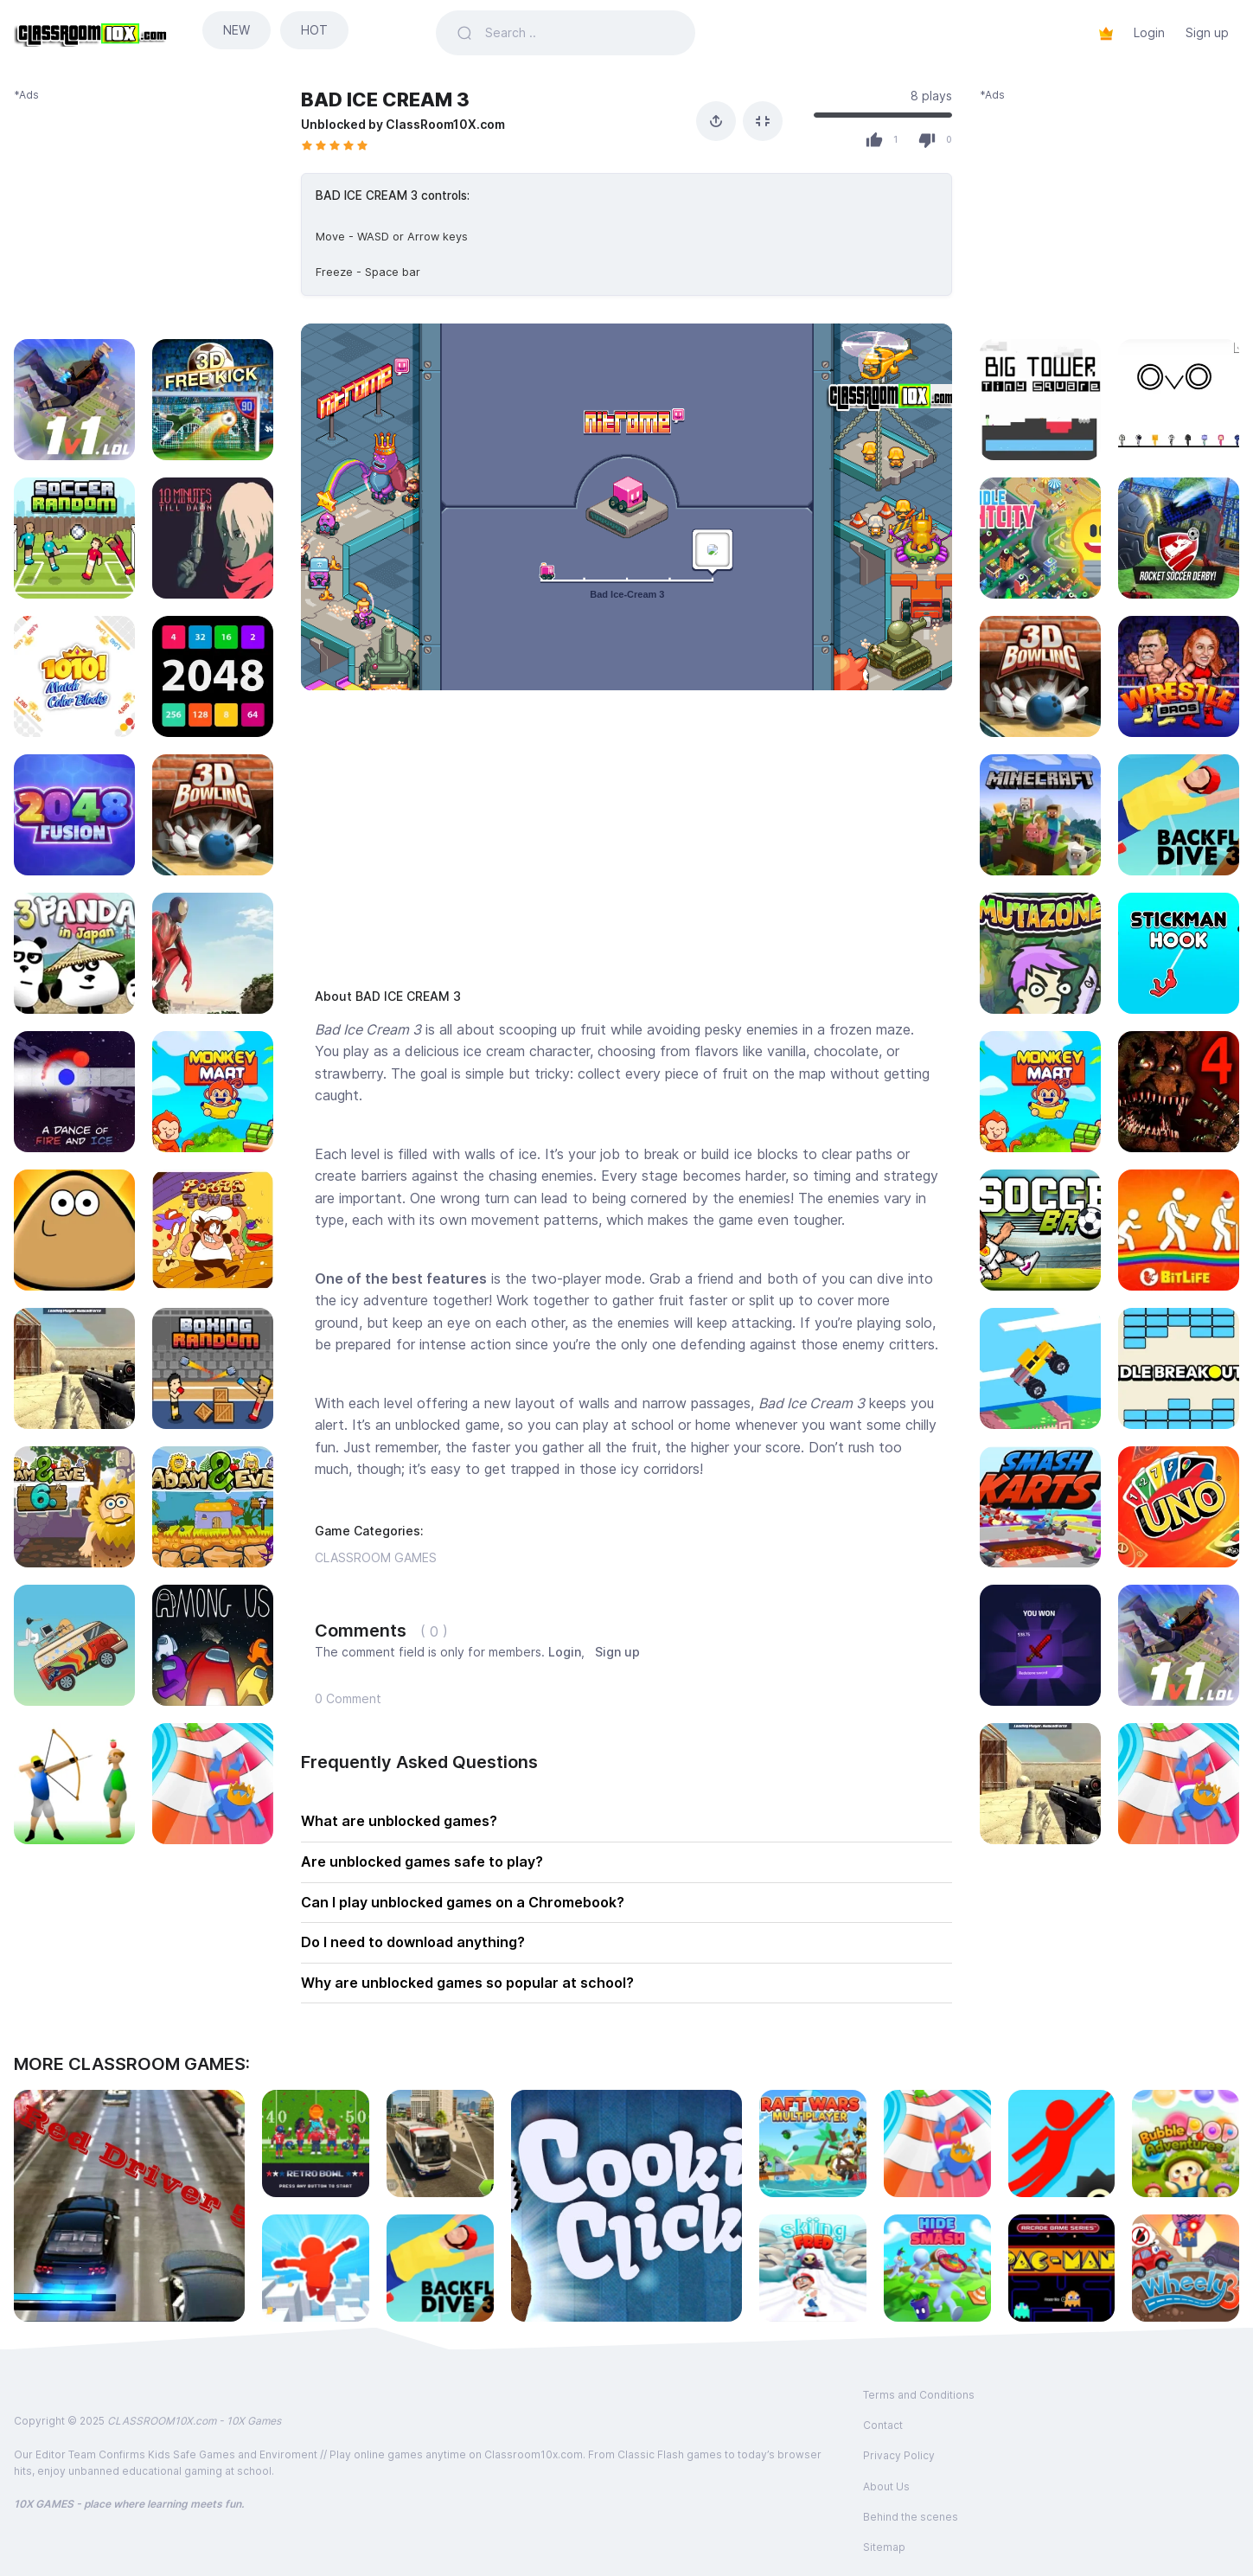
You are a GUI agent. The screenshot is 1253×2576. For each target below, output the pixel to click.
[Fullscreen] (763, 121)
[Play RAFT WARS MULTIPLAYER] (812, 2143)
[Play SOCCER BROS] (1040, 1230)
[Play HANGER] (1062, 2143)
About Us (886, 2486)
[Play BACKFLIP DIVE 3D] (1178, 814)
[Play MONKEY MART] (1040, 1091)
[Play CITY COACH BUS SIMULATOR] (440, 2143)
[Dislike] (927, 140)
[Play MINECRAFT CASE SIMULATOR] (1040, 1645)
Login (1149, 32)
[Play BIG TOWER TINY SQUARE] (1040, 399)
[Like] (874, 140)
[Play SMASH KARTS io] (1040, 1506)
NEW (236, 29)
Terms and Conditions (919, 2394)
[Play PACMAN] (1062, 2268)
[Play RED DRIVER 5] (129, 2205)
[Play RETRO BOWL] (315, 2143)
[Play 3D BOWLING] (1040, 676)
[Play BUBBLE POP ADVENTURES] (1185, 2143)
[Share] (716, 121)
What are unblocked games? (399, 1820)
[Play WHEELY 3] (1185, 2268)
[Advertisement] (143, 211)
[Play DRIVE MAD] (1040, 1368)
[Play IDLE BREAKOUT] (1178, 1368)
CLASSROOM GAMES (376, 1557)
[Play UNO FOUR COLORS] (1178, 1506)
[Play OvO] (1178, 399)
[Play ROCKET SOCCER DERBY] (1178, 538)
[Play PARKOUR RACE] (315, 2268)
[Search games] (579, 33)
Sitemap (884, 2547)
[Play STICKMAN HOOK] (1178, 953)
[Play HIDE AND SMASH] (937, 2268)
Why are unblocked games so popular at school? (467, 1982)
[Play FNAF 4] (1178, 1091)
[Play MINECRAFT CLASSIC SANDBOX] (1040, 814)
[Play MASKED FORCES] (1040, 1783)
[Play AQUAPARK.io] (1178, 1783)
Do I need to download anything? (413, 1942)
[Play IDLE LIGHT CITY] (1040, 538)
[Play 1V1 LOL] (1178, 1645)
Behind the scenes (910, 2516)
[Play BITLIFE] (1178, 1230)
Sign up (1207, 32)
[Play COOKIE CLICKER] (626, 2205)
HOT (314, 29)
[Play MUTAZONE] (1040, 953)
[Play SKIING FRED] (812, 2268)
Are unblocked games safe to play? (422, 1861)
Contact (883, 2425)
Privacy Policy (899, 2455)
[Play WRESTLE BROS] (1178, 676)
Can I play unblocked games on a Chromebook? (462, 1902)
